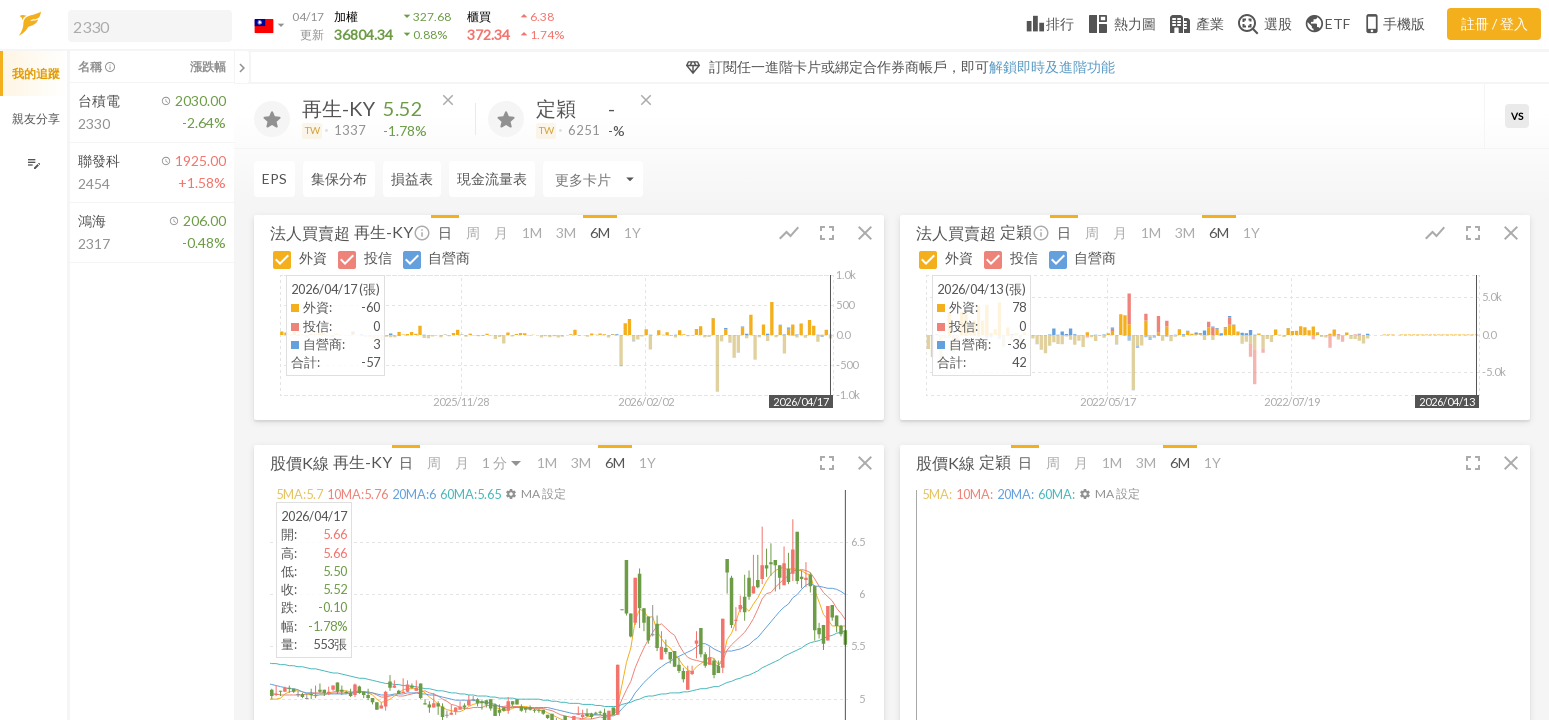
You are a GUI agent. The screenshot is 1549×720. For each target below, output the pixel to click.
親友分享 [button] (36, 118)
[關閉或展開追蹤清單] (242, 67)
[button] (146, 25)
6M (600, 232)
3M (566, 232)
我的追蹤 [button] (36, 73)
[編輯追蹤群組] (33, 163)
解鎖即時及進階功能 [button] (1052, 66)
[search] (150, 26)
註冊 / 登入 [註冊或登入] (1494, 23)
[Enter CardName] (304, 179)
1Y (632, 232)
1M (532, 232)
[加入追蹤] (272, 119)
